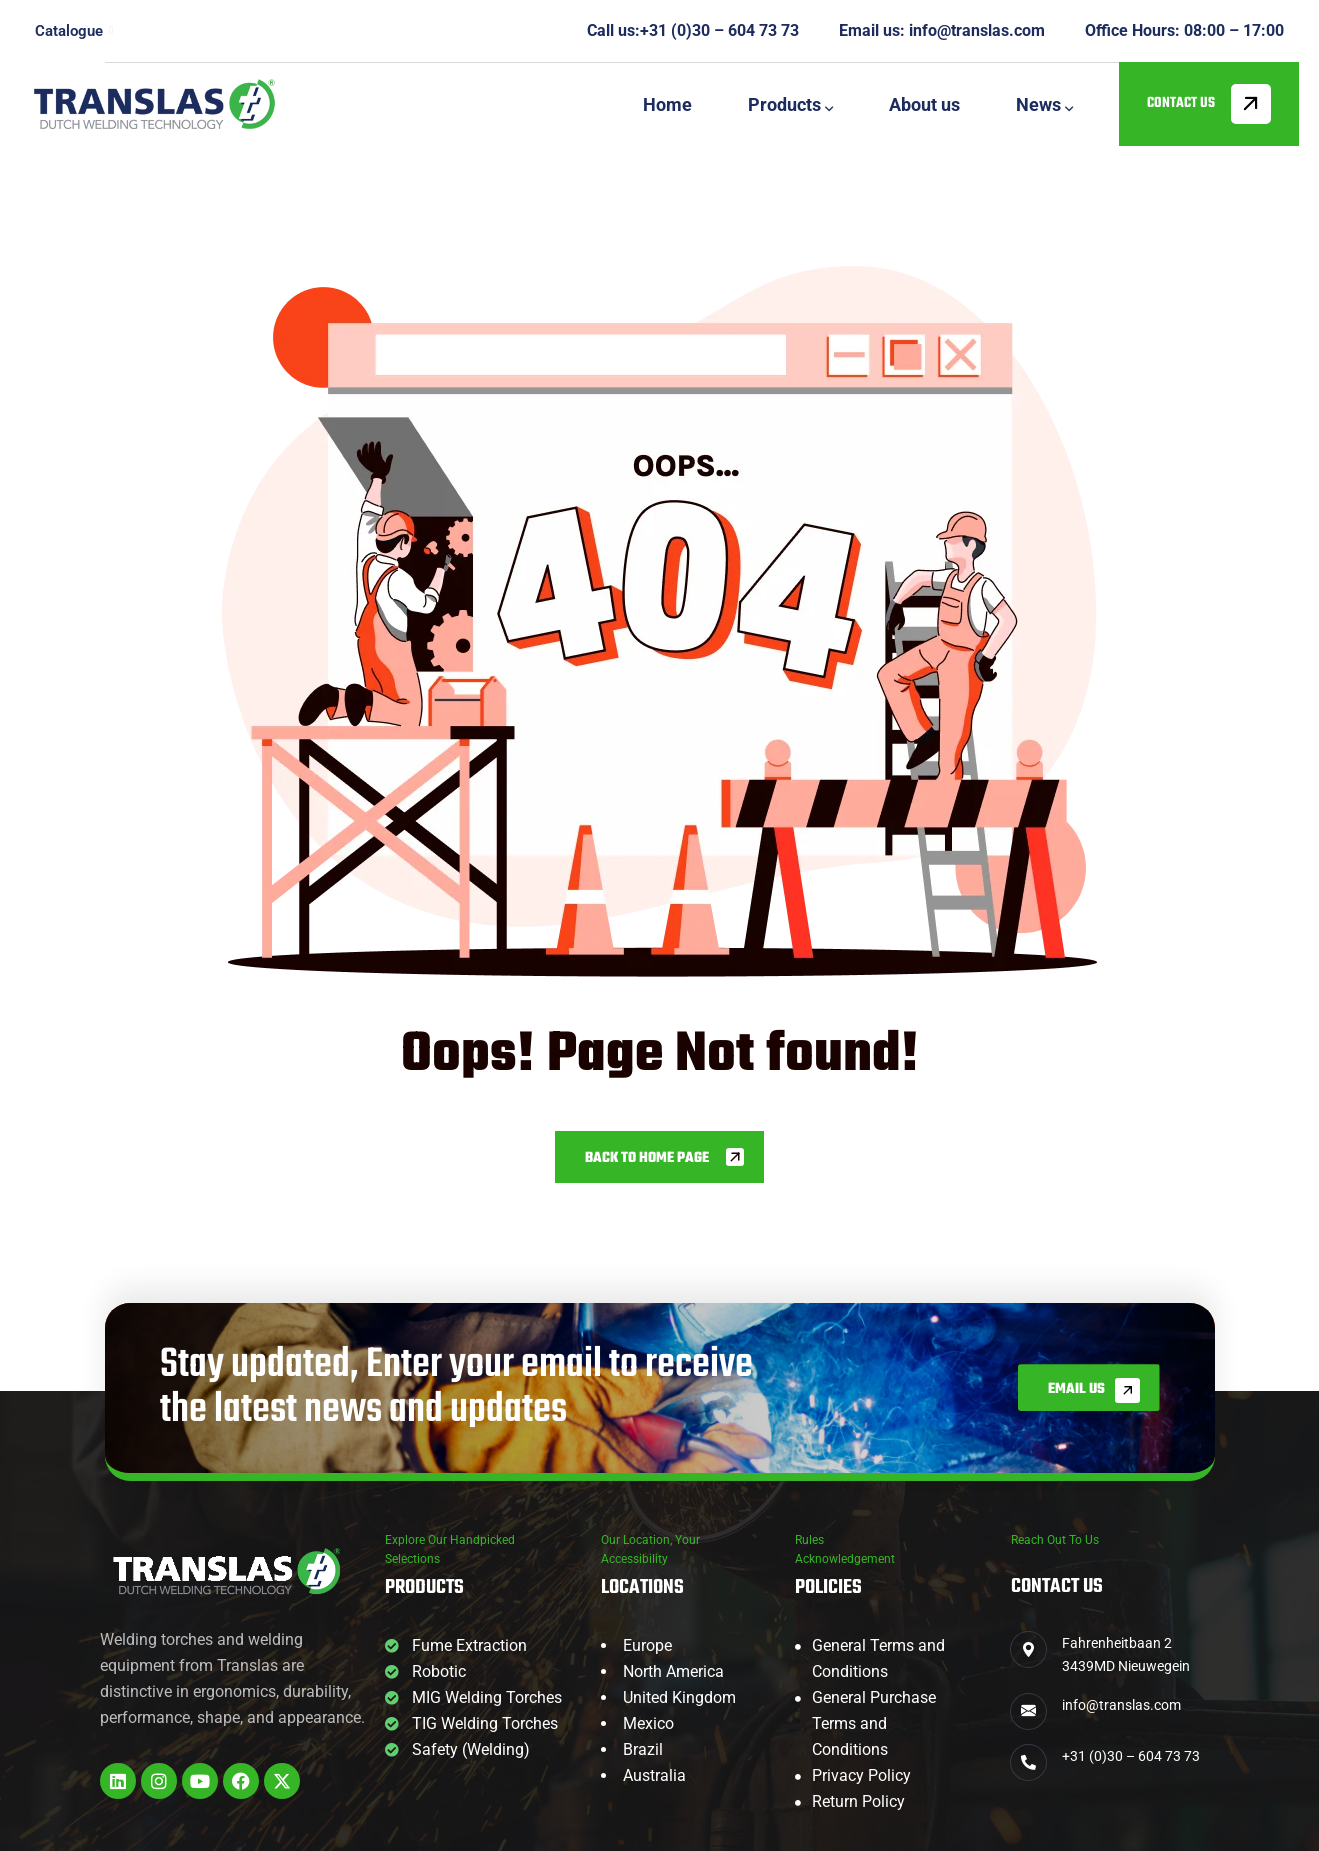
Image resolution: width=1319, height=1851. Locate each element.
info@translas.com (977, 30)
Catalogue (74, 31)
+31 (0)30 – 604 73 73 (719, 30)
